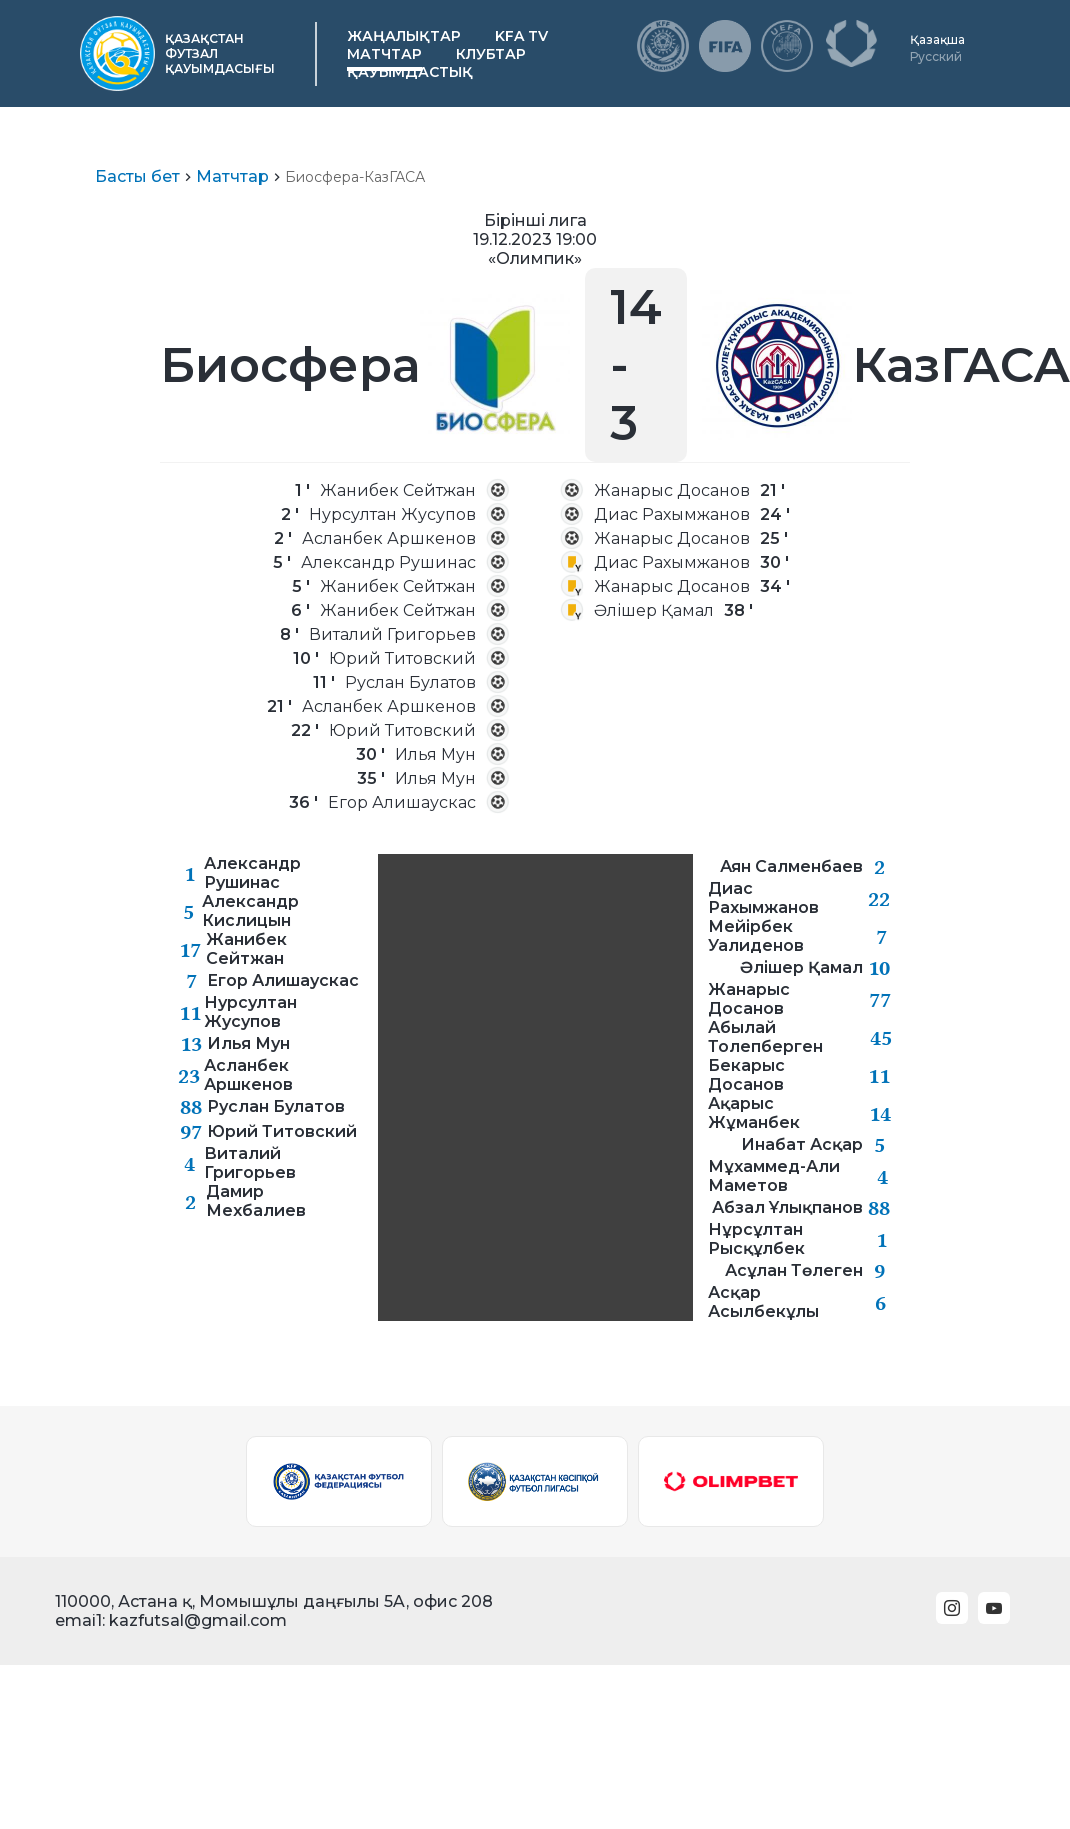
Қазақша (937, 39)
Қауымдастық (410, 72)
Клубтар (491, 54)
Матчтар (384, 54)
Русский (936, 56)
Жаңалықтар (404, 36)
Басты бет (137, 176)
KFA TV (521, 36)
